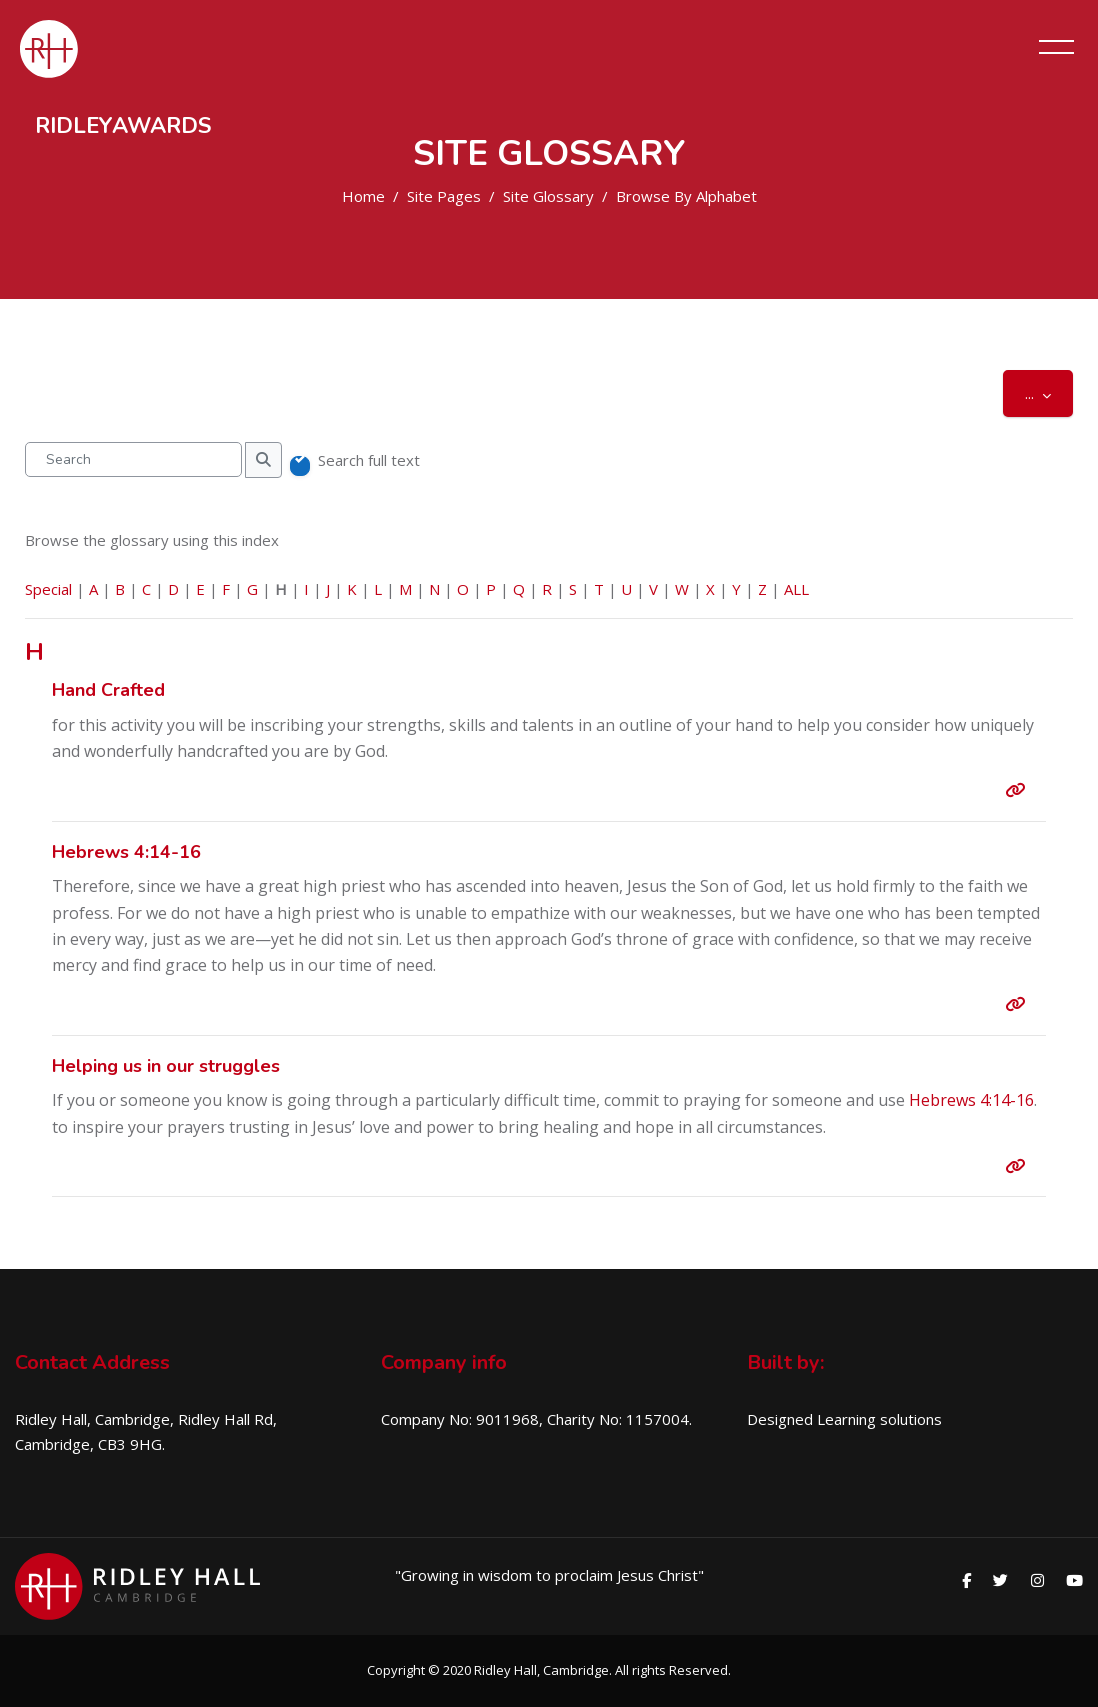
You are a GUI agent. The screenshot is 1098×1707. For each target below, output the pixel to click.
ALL (796, 589)
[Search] (133, 459)
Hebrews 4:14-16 (971, 1100)
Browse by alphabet (686, 196)
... (1049, 392)
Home (363, 196)
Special (48, 589)
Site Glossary (548, 196)
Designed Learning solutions (844, 1419)
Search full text (369, 460)
